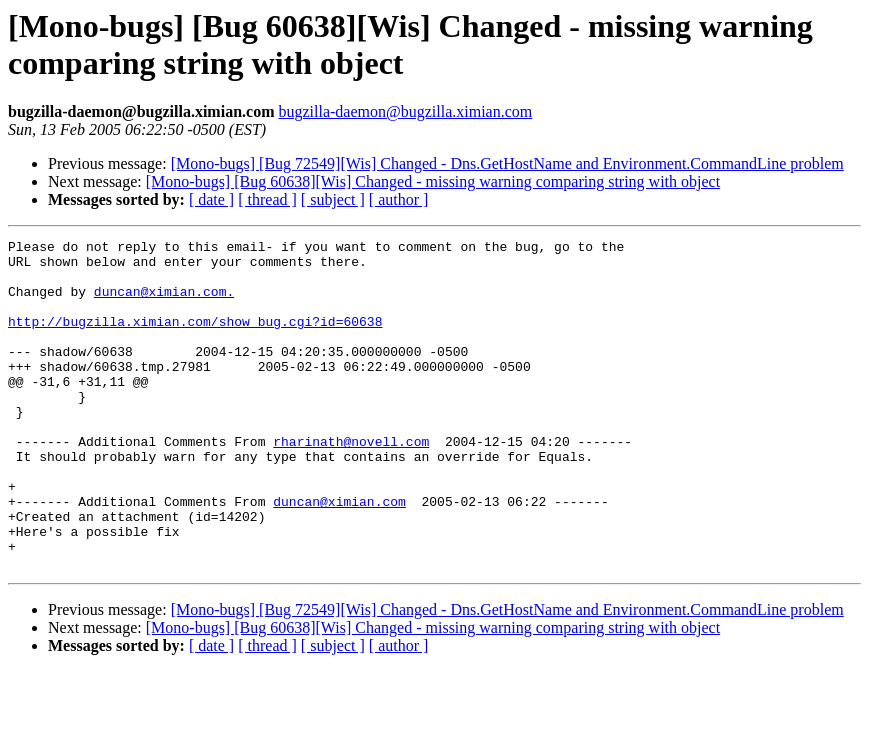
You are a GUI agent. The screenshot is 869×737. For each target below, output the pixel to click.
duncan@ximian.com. (164, 303)
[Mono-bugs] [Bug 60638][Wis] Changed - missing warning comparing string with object (433, 181)
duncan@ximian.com (339, 555)
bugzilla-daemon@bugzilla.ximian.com (405, 111)
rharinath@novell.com (351, 483)
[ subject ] (333, 199)
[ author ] (399, 199)
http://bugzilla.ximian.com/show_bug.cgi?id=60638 (195, 339)
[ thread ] (267, 199)
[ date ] (211, 199)
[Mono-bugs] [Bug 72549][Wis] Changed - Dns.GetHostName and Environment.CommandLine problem (507, 163)
